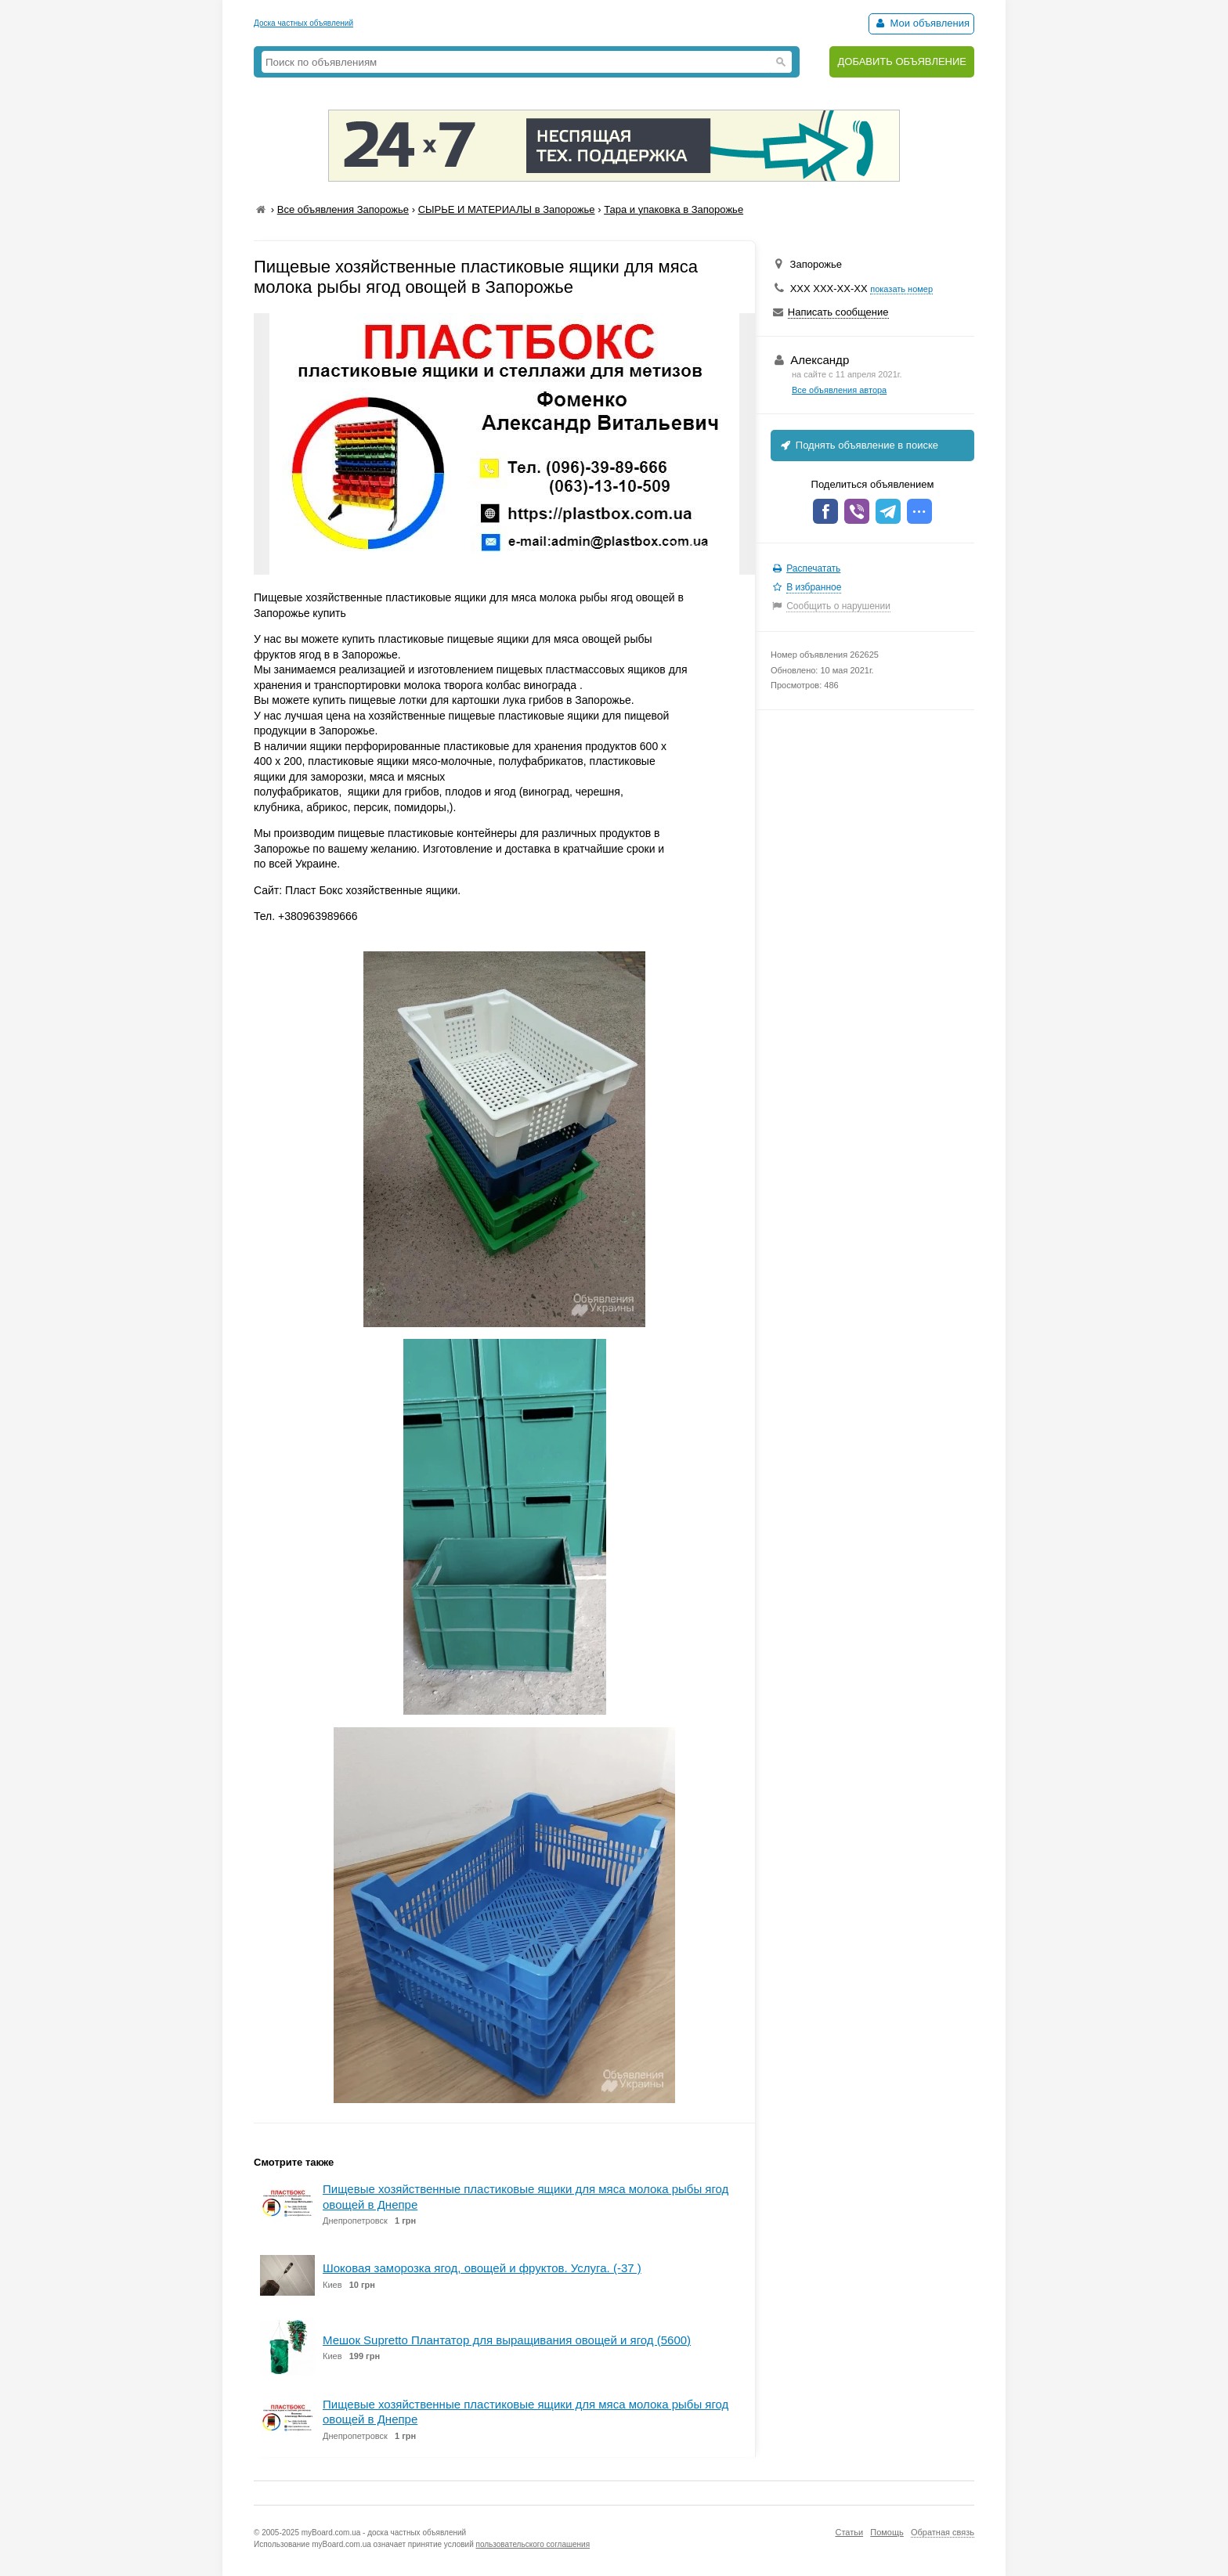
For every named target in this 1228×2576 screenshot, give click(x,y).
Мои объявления (921, 23)
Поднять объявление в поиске (858, 445)
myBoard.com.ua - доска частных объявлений (384, 2532)
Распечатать (813, 568)
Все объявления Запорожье (343, 209)
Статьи (849, 2532)
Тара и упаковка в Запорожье (673, 209)
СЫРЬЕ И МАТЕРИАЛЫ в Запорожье (506, 209)
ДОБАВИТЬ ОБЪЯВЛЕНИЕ (901, 61)
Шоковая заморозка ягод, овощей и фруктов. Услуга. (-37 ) (482, 2268)
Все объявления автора (839, 390)
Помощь (887, 2532)
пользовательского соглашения (533, 2544)
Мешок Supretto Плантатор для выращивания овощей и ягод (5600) (507, 2340)
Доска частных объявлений (303, 23)
